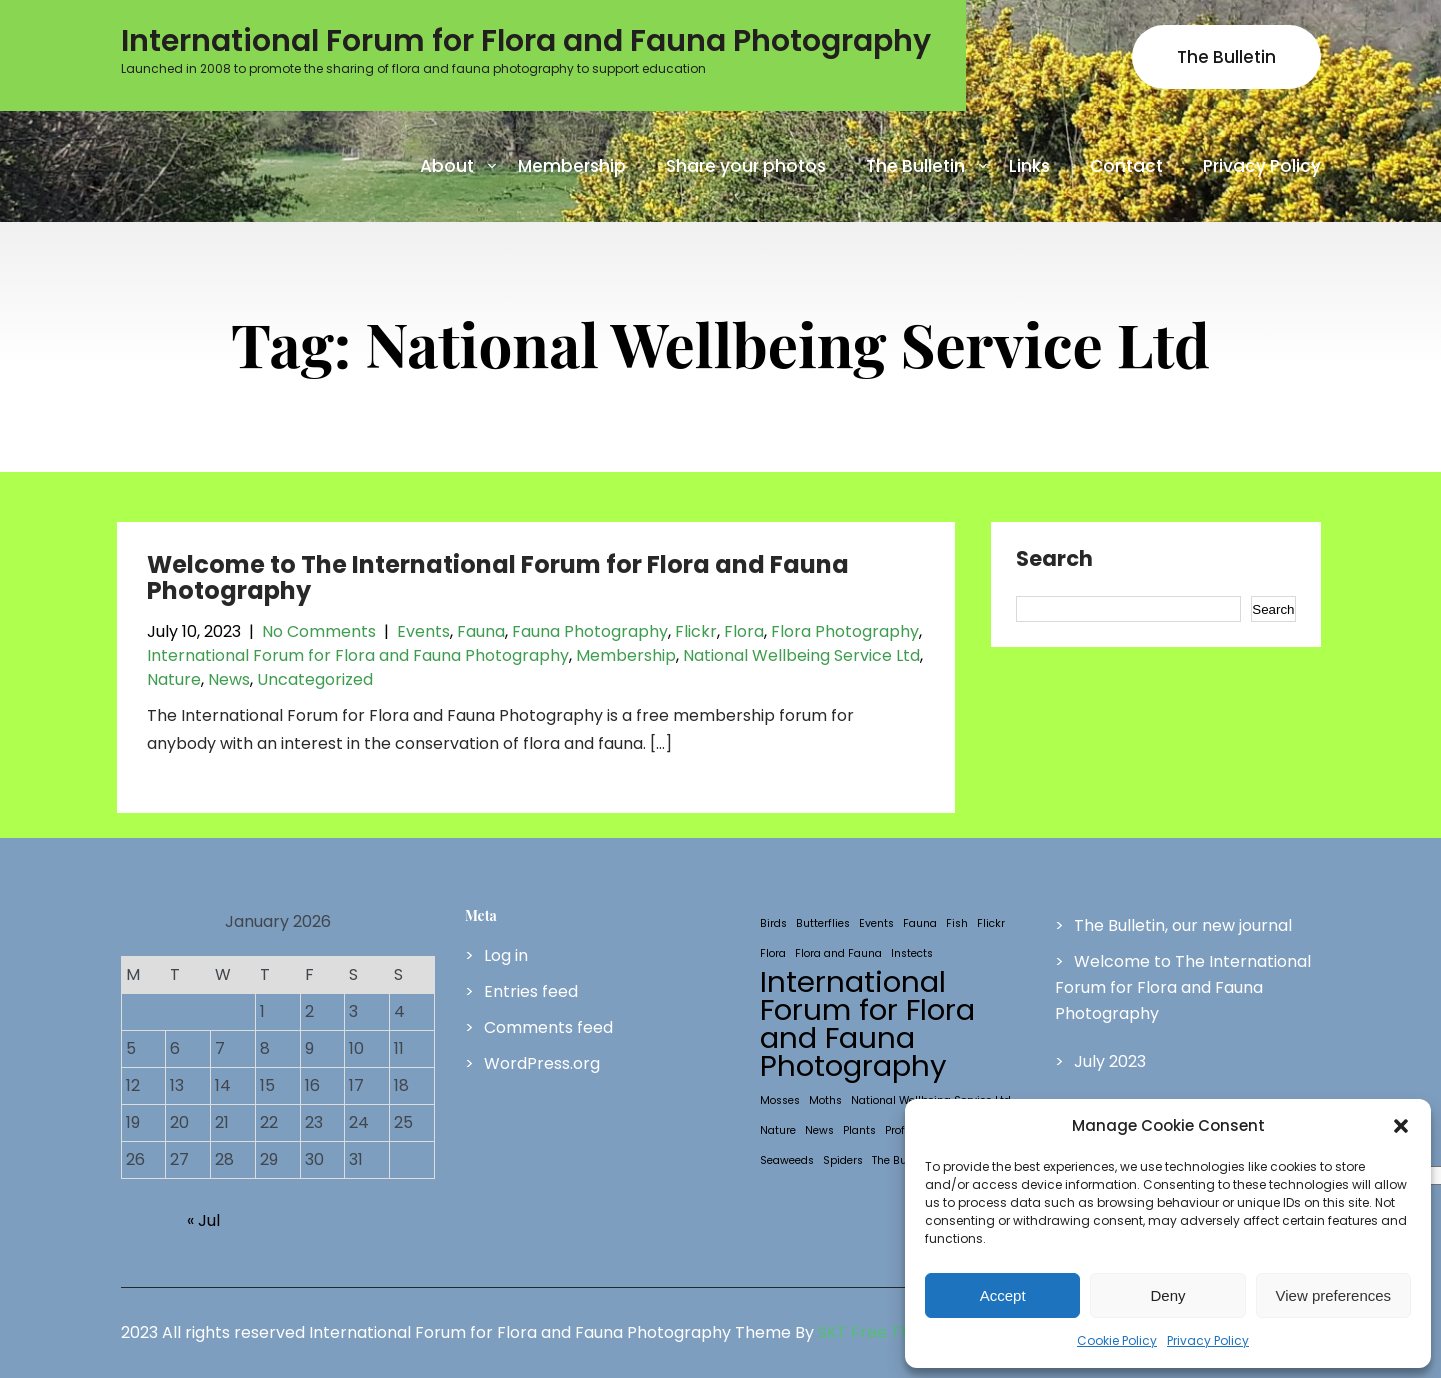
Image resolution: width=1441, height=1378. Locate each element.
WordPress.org (542, 1063)
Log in (506, 955)
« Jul (203, 1220)
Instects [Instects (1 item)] (912, 953)
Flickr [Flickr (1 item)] (991, 923)
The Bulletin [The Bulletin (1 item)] (902, 1160)
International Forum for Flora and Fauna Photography (358, 655)
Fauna (481, 631)
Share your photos (746, 166)
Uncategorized (315, 679)
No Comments (319, 631)
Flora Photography (845, 631)
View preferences (1334, 1295)
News (229, 679)
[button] (1401, 1126)
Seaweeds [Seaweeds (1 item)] (787, 1160)
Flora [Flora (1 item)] (773, 953)
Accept (1003, 1295)
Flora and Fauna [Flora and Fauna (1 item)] (838, 953)
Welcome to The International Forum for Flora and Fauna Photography (498, 577)
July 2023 (1110, 1061)
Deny (1167, 1295)
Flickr (696, 631)
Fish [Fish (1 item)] (957, 923)
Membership (572, 166)
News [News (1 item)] (819, 1130)
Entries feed (531, 991)
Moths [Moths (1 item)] (825, 1100)
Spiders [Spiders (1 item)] (843, 1160)
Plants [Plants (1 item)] (859, 1130)
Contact (1126, 166)
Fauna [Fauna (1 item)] (920, 923)
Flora (744, 631)
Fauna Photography (590, 631)
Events (423, 631)
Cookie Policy (1117, 1340)
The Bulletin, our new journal (1183, 925)
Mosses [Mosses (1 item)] (780, 1100)
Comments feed (548, 1027)
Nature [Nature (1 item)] (778, 1130)
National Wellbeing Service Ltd (801, 655)
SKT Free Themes (886, 1332)
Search (1054, 560)
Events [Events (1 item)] (876, 923)
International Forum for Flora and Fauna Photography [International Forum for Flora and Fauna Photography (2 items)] (867, 1024)
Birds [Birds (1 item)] (773, 923)
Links (1029, 166)
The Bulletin (1226, 57)
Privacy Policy (1208, 1340)
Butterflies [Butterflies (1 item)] (823, 923)
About (447, 166)
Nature (174, 679)
